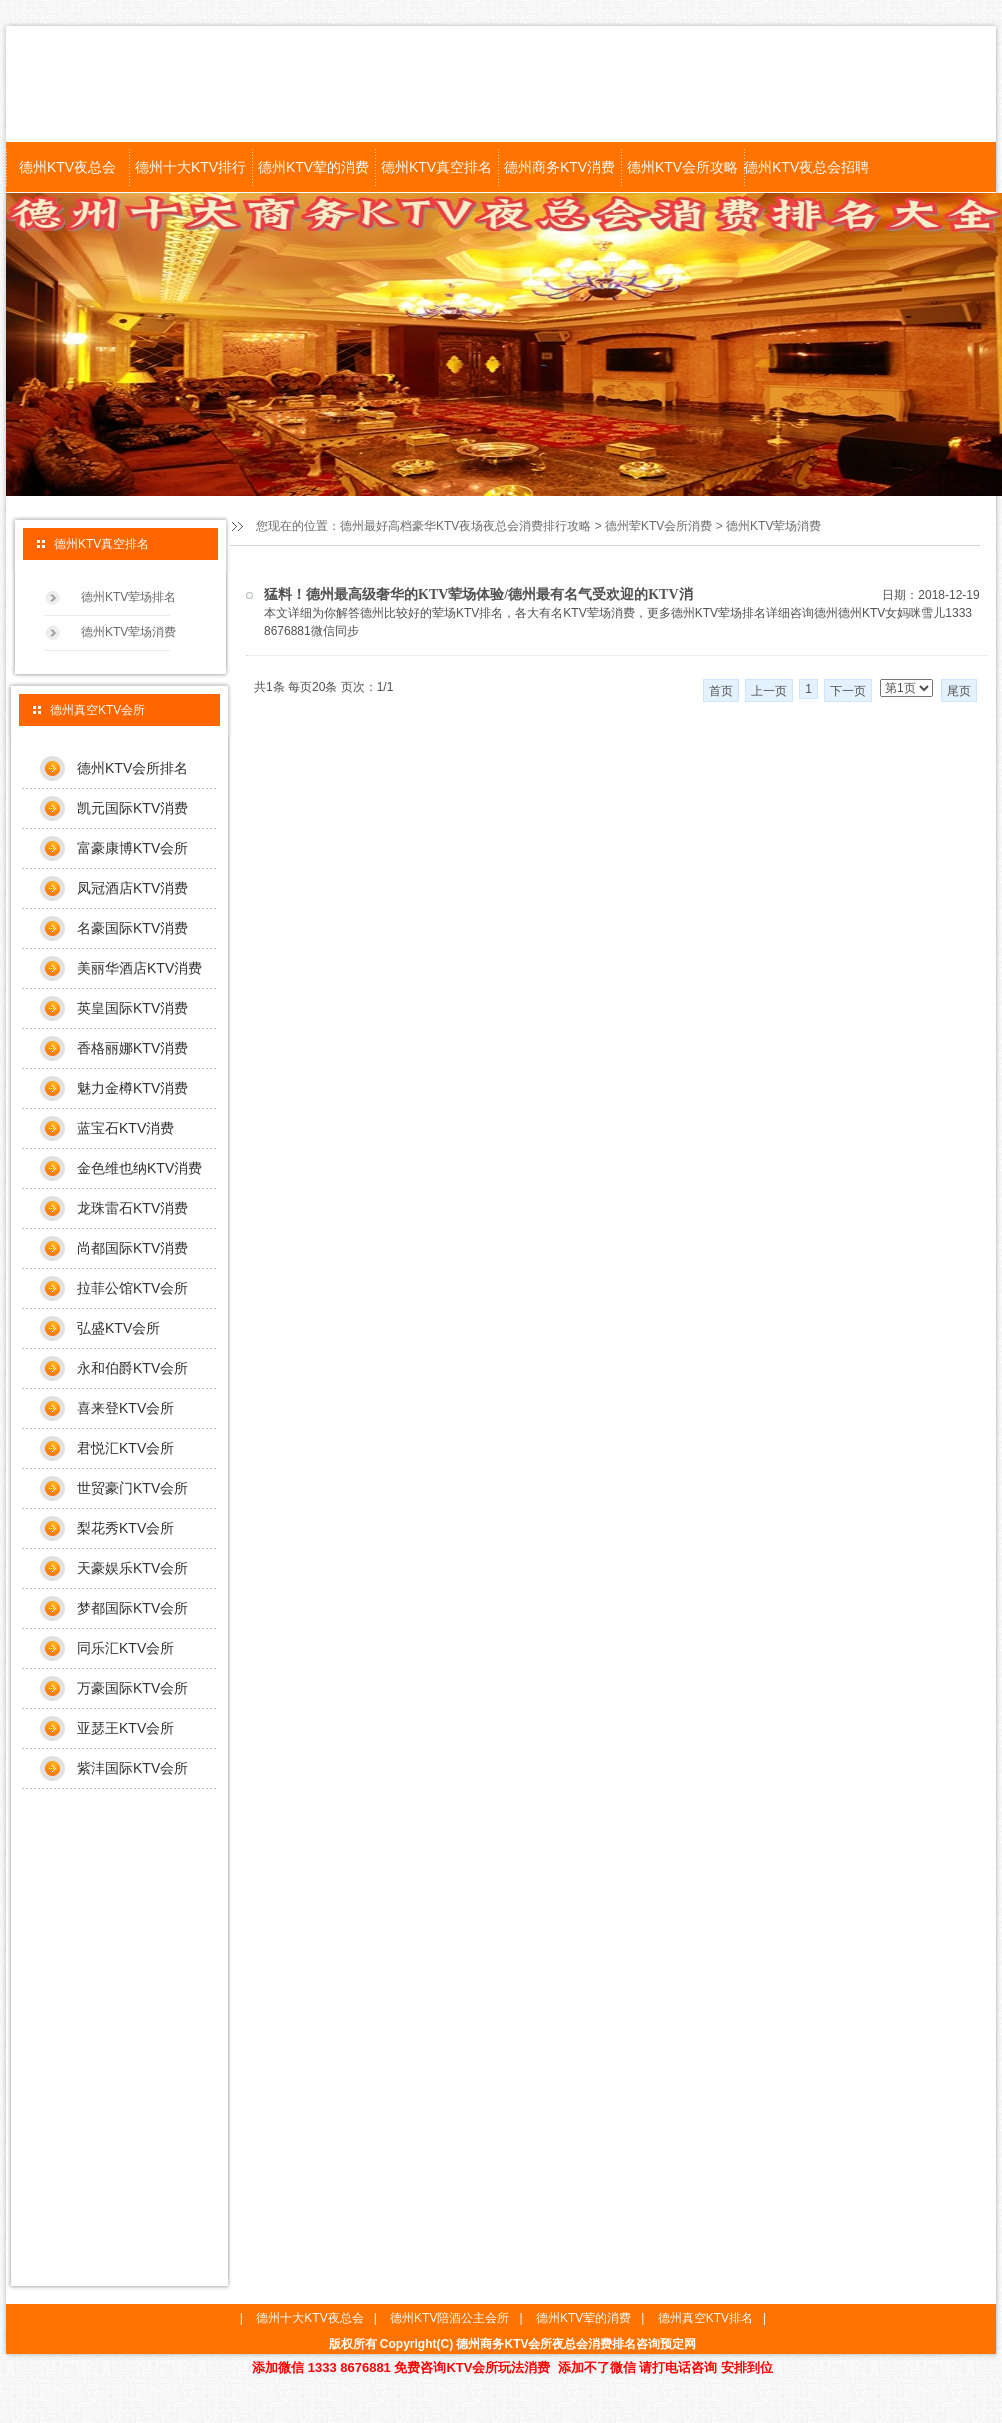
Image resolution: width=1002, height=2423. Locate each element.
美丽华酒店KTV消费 (139, 968)
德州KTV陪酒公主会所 (449, 2318)
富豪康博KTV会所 (132, 848)
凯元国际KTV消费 (132, 808)
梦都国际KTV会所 (132, 1608)
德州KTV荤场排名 (128, 597)
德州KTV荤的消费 (313, 167)
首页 (721, 691)
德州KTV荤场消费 (773, 526)
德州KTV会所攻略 (682, 167)
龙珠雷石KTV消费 (132, 1208)
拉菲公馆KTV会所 (132, 1288)
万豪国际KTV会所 (132, 1688)
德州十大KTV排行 (190, 167)
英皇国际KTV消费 (132, 1008)
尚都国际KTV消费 (132, 1248)
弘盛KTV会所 (118, 1328)
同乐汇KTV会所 (125, 1648)
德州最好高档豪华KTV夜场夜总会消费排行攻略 (465, 526)
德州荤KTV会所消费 (658, 526)
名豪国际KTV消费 (132, 928)
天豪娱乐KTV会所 (132, 1568)
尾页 (959, 691)
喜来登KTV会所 (125, 1408)
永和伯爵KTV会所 (132, 1368)
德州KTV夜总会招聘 (805, 167)
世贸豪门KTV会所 (132, 1488)
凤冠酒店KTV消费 (132, 888)
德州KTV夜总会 (67, 167)
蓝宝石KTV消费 (125, 1128)
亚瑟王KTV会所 (125, 1728)
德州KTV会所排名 (132, 768)
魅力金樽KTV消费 (132, 1088)
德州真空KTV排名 (705, 2318)
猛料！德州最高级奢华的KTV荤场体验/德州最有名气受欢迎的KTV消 (478, 594)
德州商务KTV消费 (559, 167)
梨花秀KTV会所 (125, 1528)
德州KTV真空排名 (436, 167)
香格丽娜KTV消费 (132, 1048)
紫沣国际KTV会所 (132, 1768)
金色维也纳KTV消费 (139, 1168)
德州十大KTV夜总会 (309, 2318)
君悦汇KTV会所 (125, 1448)
